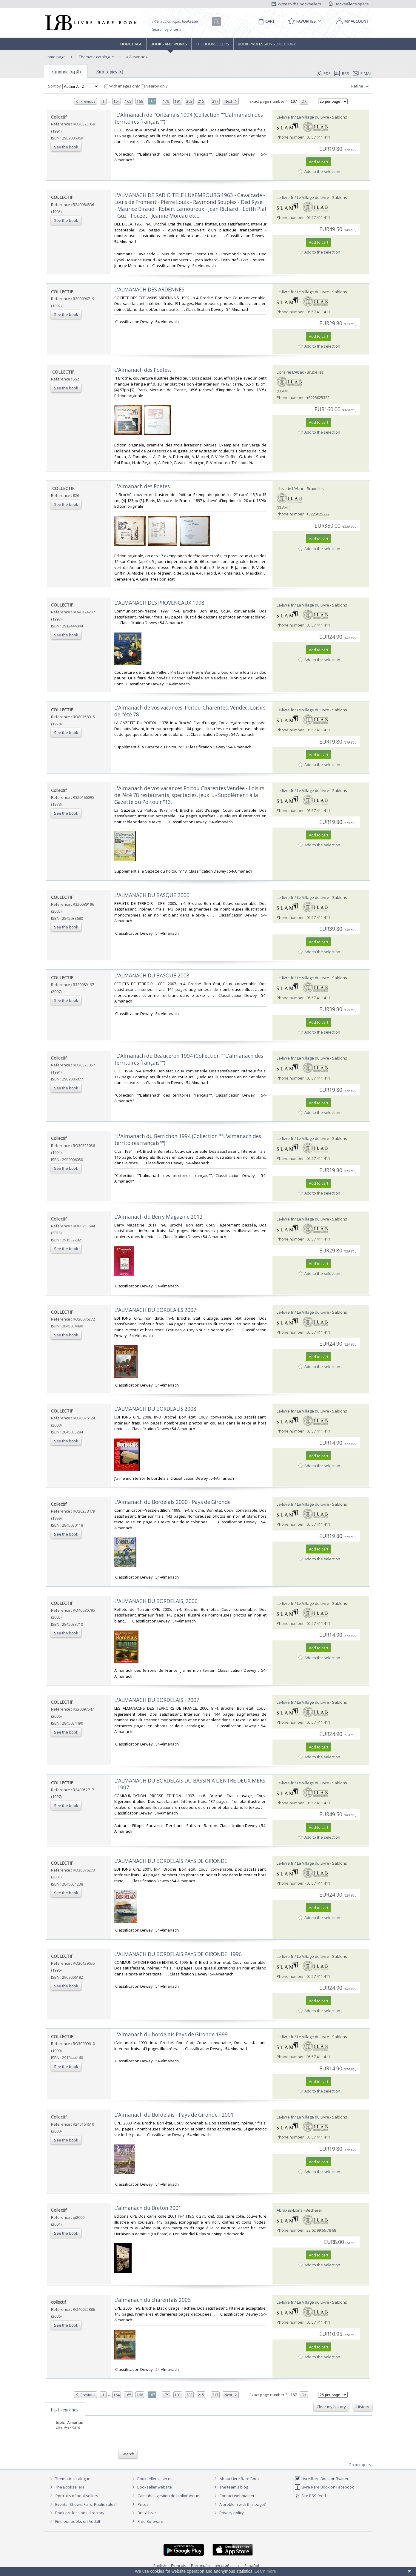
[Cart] (265, 21)
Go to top (360, 2465)
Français (178, 2565)
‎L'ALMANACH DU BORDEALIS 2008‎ (155, 1408)
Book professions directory (267, 44)
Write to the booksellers (296, 4)
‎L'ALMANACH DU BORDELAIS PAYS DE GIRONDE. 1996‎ (178, 1954)
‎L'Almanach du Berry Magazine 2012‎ (158, 1216)
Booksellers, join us (151, 2479)
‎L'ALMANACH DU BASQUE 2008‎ (151, 975)
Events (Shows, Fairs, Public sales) (82, 2504)
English (159, 2565)
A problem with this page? (239, 2504)
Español (251, 2565)
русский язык (227, 2565)
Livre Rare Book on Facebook (324, 2487)
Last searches (64, 2410)
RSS (341, 73)
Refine (360, 86)
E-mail (362, 73)
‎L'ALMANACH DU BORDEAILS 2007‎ (155, 1310)
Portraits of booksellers (77, 2495)
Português (200, 2565)
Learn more (265, 2571)
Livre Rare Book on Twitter (322, 2479)
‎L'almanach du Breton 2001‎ (147, 2208)
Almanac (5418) (66, 72)
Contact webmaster (233, 2496)
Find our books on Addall (74, 2521)
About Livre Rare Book (240, 2478)
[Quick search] (183, 21)
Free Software (150, 2521)
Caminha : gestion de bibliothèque (168, 2495)
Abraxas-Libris (290, 2210)
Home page (131, 44)
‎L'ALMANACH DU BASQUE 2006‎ (151, 895)
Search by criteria (166, 29)
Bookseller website (151, 2487)
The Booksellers (212, 44)
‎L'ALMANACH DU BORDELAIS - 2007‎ (156, 1700)
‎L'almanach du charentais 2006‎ (152, 2299)
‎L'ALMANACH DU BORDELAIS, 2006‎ (156, 1601)
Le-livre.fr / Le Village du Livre (303, 117)
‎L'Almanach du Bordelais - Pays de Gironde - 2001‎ (174, 2114)
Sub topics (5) (109, 72)
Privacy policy (228, 2513)
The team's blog (230, 2487)
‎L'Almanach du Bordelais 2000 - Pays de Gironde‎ (172, 1502)
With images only (122, 86)
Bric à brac (147, 2512)
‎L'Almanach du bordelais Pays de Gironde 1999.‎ (171, 2034)
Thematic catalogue (96, 56)
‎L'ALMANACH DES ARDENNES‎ (149, 289)
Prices (143, 2504)
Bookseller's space (349, 4)
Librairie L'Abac (290, 372)
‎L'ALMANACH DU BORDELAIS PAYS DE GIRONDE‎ (170, 1860)
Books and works (169, 44)
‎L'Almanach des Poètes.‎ (142, 369)
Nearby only (154, 86)
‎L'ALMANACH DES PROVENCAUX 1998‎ (159, 602)
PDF (323, 73)
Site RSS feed (310, 2496)
